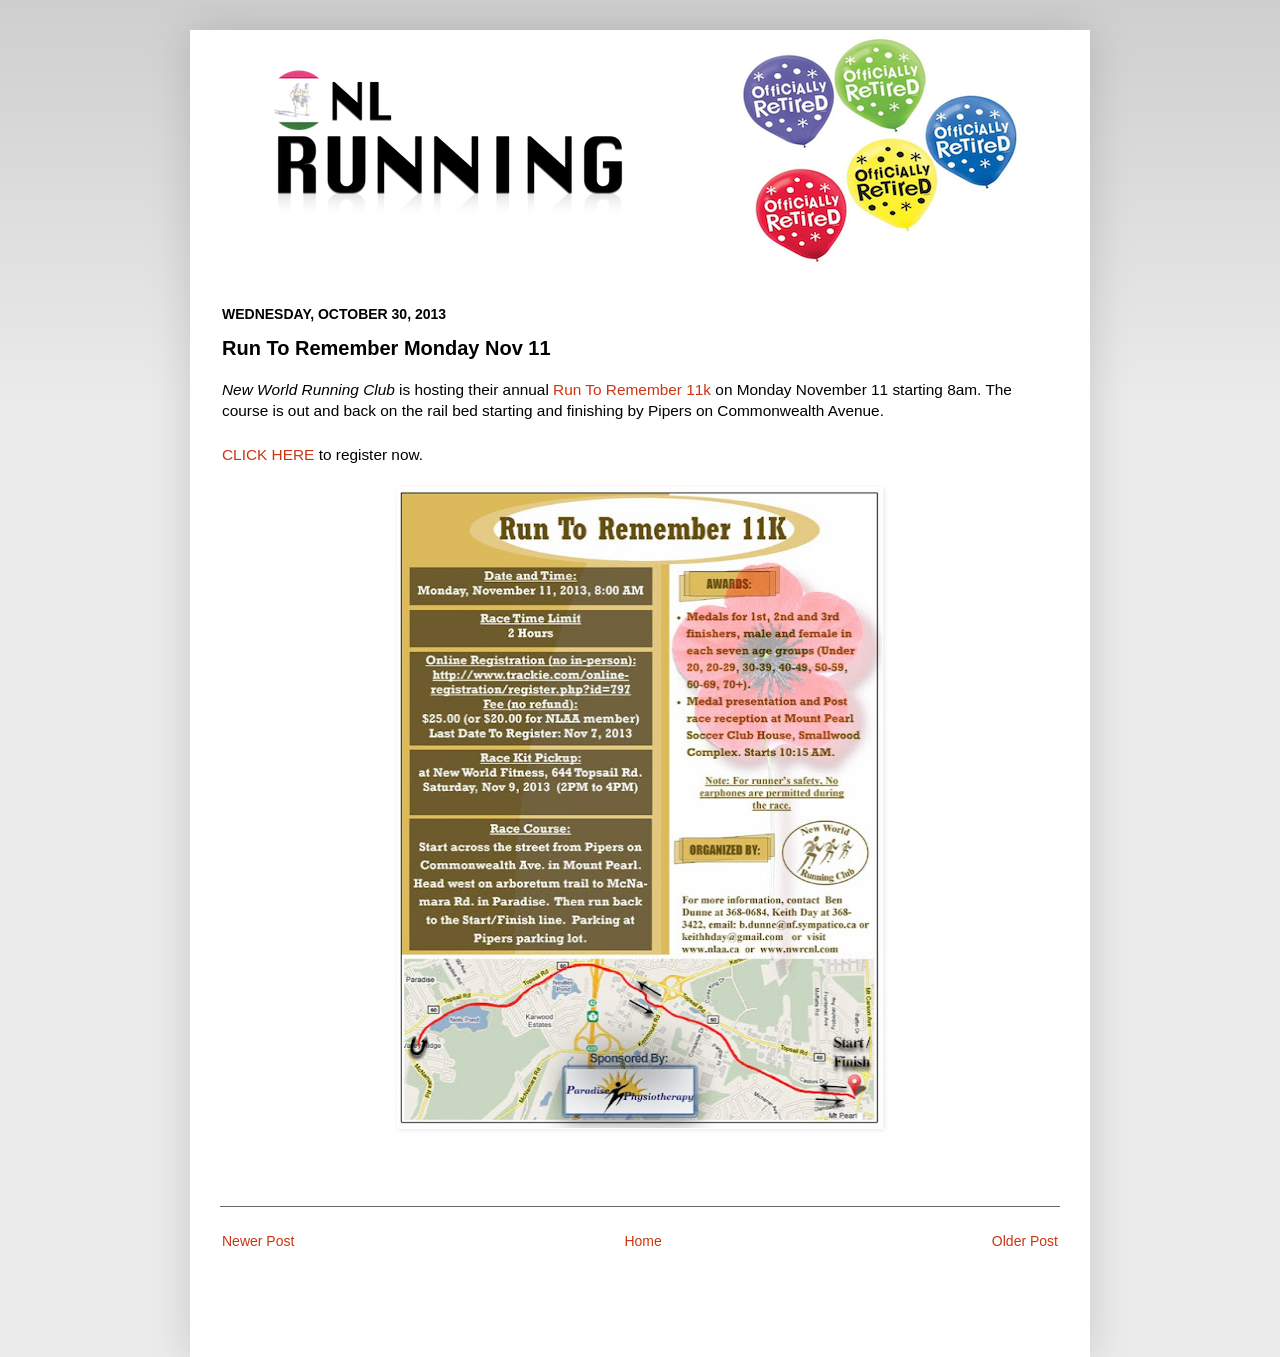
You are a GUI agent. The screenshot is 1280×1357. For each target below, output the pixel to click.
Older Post (1025, 1241)
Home (642, 1241)
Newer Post (258, 1241)
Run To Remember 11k (632, 389)
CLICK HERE (268, 454)
